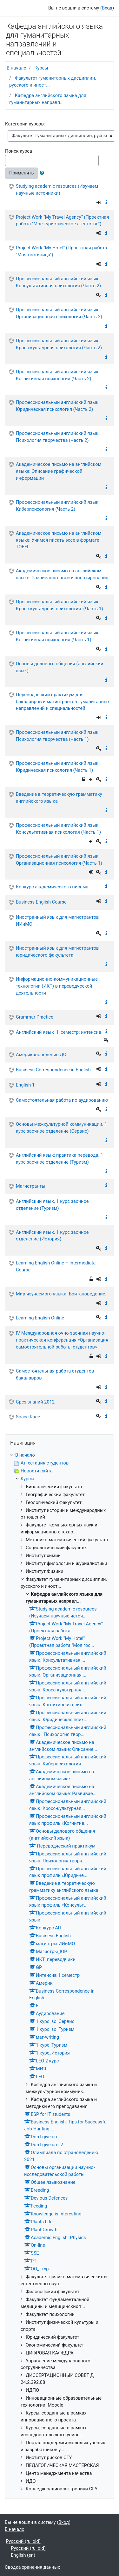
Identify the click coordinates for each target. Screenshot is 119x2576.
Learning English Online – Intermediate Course (56, 1266)
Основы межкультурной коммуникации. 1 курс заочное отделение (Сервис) (61, 1127)
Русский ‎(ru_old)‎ (23, 2541)
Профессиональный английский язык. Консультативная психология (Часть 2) (58, 282)
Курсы (41, 68)
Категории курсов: (25, 124)
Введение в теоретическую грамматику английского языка (59, 797)
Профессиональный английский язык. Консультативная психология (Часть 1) (58, 828)
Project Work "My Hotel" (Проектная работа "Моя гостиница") (61, 251)
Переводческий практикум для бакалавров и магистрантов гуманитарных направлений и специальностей (63, 701)
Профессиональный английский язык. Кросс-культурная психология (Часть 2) (59, 344)
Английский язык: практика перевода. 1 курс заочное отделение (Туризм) (59, 1158)
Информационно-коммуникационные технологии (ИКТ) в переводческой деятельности (57, 986)
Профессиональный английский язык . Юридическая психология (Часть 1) (58, 766)
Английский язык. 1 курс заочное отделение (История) (52, 1235)
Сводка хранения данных (32, 2567)
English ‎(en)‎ (23, 2555)
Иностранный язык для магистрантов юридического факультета (57, 951)
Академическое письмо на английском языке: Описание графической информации (58, 471)
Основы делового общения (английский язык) (59, 667)
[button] (43, 173)
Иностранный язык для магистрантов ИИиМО (57, 920)
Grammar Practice (34, 1017)
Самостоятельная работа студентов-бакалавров (56, 1374)
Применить (21, 173)
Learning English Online (40, 1318)
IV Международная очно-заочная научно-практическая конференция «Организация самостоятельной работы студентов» (62, 1340)
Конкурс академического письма (52, 887)
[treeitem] (59, 1455)
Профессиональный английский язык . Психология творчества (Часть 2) (58, 436)
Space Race (28, 1417)
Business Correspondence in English (53, 1070)
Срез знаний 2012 (35, 1402)
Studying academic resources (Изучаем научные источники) (57, 189)
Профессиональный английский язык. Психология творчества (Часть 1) (58, 735)
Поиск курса (18, 151)
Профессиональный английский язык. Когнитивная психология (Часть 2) (58, 375)
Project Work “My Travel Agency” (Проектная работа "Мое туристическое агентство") (62, 220)
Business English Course (41, 902)
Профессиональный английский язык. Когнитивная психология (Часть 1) (58, 636)
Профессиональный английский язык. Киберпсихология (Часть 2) (58, 505)
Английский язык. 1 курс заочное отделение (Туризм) (52, 1204)
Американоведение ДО (41, 1054)
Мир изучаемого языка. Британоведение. (61, 1294)
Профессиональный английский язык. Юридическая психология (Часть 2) (58, 405)
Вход (107, 8)
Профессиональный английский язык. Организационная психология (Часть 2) (59, 313)
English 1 (25, 1085)
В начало (16, 68)
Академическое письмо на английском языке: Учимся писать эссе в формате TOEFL (58, 540)
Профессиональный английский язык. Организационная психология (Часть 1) (59, 859)
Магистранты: (31, 1186)
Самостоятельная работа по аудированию (62, 1100)
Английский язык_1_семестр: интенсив (58, 1032)
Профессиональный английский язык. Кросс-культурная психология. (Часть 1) (59, 605)
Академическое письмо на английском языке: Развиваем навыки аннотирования (62, 574)
